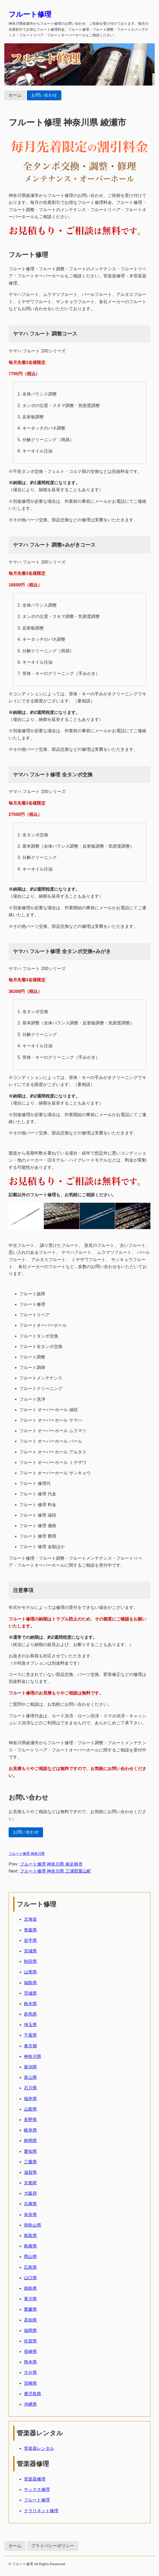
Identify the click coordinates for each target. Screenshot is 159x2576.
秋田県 (30, 1961)
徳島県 (30, 2288)
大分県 (30, 2372)
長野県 (30, 2119)
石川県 (30, 2088)
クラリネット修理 (41, 2510)
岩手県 (30, 1940)
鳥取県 (30, 2235)
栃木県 (30, 2003)
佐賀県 (30, 2341)
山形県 (30, 1972)
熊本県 (30, 2362)
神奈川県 (32, 2056)
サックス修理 (37, 2489)
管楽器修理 (34, 2479)
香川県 (30, 2299)
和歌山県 (32, 2225)
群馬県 (30, 2014)
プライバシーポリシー (52, 2545)
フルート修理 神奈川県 (27, 1854)
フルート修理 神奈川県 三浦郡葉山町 (55, 1871)
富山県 (30, 2077)
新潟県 (30, 2067)
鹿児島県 (32, 2393)
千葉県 (30, 2035)
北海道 (30, 1919)
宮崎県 (30, 2383)
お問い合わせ (44, 95)
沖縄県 (30, 2404)
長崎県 (30, 2351)
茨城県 (30, 1993)
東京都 (30, 2046)
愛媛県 (30, 2309)
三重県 (30, 2162)
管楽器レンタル (39, 2448)
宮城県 (30, 1951)
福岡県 (30, 2330)
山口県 (30, 2278)
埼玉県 (30, 2024)
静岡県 (30, 2140)
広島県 (30, 2267)
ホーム (15, 95)
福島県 (30, 1982)
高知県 (30, 2320)
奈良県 (30, 2214)
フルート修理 (30, 14)
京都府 (30, 2183)
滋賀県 (30, 2172)
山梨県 (30, 2109)
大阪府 (30, 2193)
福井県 (30, 2098)
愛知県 (30, 2151)
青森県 (30, 1930)
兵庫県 (30, 2204)
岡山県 (30, 2256)
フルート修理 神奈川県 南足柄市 (51, 1864)
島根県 (30, 2246)
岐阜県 (30, 2130)
